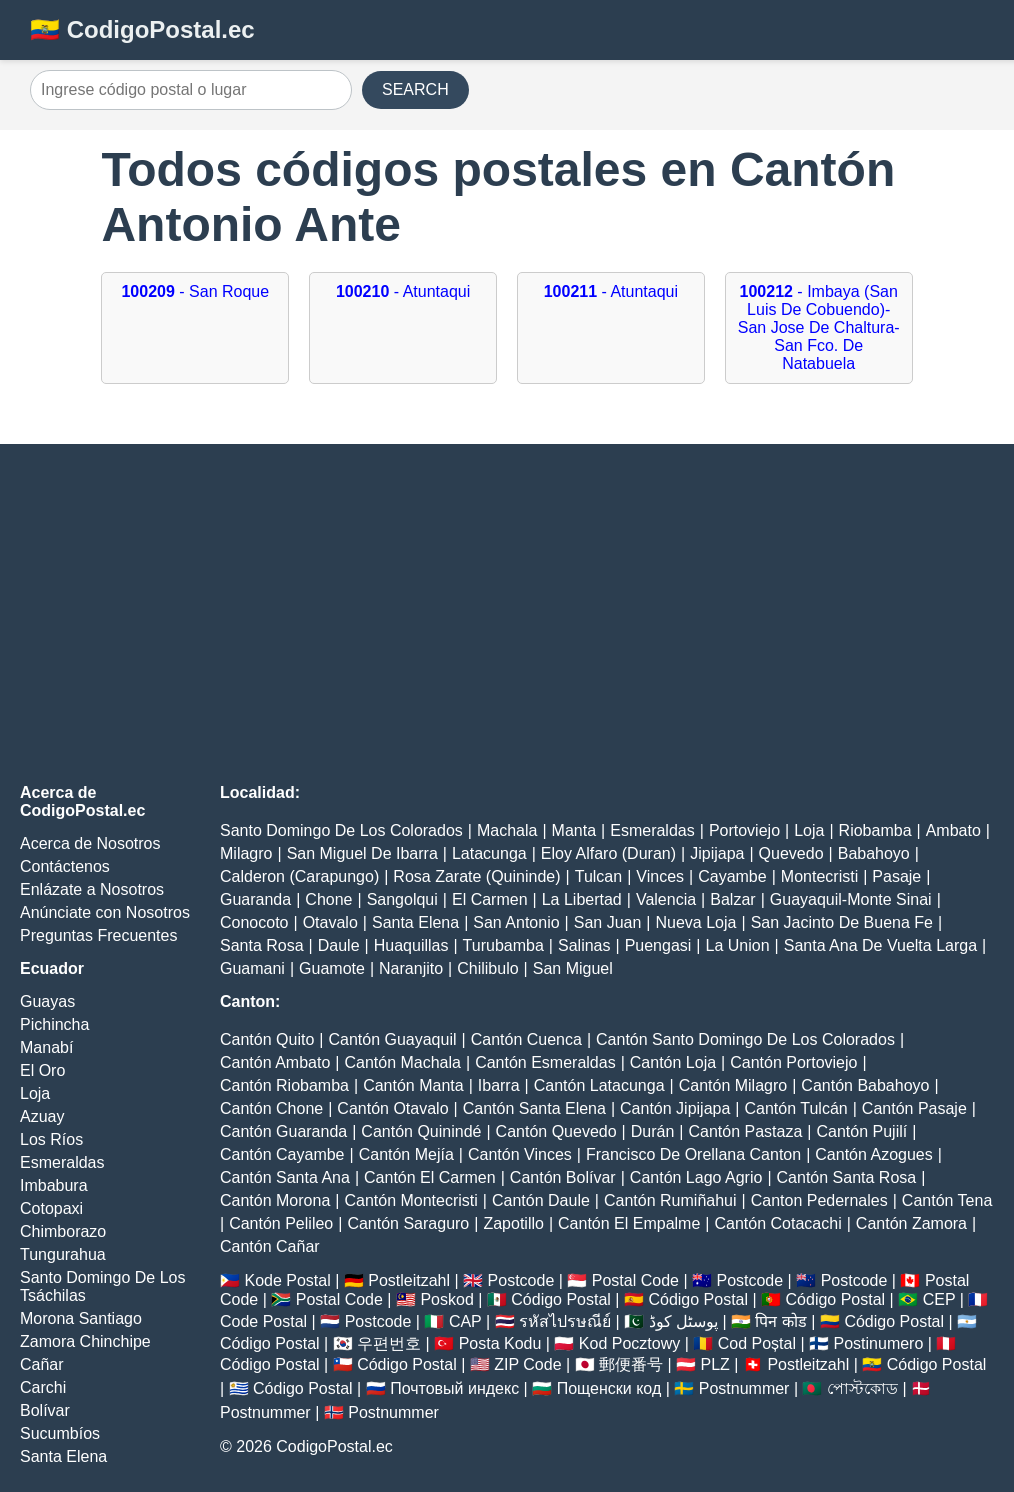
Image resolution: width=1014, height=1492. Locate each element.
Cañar (42, 1364)
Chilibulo (487, 968)
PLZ (715, 1364)
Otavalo (330, 922)
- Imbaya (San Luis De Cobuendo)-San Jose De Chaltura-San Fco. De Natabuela (819, 327)
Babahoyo (874, 853)
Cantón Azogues (873, 1154)
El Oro (42, 1070)
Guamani (252, 968)
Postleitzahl (409, 1280)
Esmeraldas (62, 1162)
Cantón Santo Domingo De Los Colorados (745, 1039)
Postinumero (879, 1343)
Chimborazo (63, 1231)
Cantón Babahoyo (865, 1085)
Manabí (46, 1047)
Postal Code (635, 1280)
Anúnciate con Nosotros (105, 912)
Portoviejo (744, 830)
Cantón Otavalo (392, 1108)
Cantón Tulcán (796, 1108)
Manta (574, 830)
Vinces (660, 876)
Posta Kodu (500, 1343)
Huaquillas (411, 945)
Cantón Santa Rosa (847, 1177)
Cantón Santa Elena (534, 1108)
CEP (939, 1299)
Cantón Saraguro (408, 1223)
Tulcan (598, 876)
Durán (653, 1131)
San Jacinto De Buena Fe (842, 922)
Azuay (42, 1116)
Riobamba (875, 830)
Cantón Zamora (911, 1223)
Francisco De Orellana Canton (693, 1154)
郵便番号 (631, 1364)
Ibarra (499, 1085)
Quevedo (791, 853)
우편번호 (389, 1343)
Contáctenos (65, 866)
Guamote (332, 968)
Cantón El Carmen (430, 1177)
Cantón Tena (947, 1200)
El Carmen (490, 899)
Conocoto (254, 922)
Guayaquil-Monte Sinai (851, 899)
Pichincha (54, 1024)
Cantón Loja (673, 1062)
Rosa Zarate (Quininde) (476, 876)
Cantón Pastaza (745, 1131)
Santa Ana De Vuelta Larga (880, 945)
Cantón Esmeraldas (545, 1062)
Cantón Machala (402, 1062)
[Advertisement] (507, 614)
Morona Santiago (81, 1318)
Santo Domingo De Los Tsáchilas (102, 1286)
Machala (507, 830)
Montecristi (819, 876)
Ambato (953, 830)
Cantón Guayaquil (392, 1039)
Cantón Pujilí (862, 1131)
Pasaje (896, 876)
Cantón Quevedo (556, 1131)
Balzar (732, 899)
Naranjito (411, 968)
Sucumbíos (60, 1433)
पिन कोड (780, 1321)
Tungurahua (63, 1254)
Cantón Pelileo (281, 1223)
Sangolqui (402, 899)
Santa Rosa (262, 945)
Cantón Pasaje (914, 1108)
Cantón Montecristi (410, 1200)
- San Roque (195, 291)
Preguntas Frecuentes (98, 935)
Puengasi (658, 945)
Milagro (246, 853)
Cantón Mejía (406, 1154)
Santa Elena (63, 1456)
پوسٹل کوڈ (683, 1321)
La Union (738, 945)
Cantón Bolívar (563, 1177)
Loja (35, 1093)
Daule (339, 945)
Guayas (47, 1001)
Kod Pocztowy (629, 1343)
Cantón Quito (267, 1039)
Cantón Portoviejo (793, 1062)
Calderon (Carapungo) (299, 876)
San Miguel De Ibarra (362, 853)
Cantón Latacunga (599, 1085)
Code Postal (263, 1321)
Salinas (584, 945)
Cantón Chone (271, 1108)
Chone (328, 899)
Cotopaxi (51, 1208)
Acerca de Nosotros (90, 843)
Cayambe (732, 876)
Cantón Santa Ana (285, 1177)
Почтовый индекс (454, 1388)
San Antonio (516, 922)
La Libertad (582, 899)
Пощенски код (609, 1388)
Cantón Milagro (733, 1085)
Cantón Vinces (520, 1154)
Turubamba (503, 945)
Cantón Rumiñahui (670, 1200)
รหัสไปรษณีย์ (565, 1321)
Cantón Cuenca (526, 1039)
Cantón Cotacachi (778, 1223)
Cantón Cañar (270, 1246)
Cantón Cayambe (282, 1154)
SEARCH (415, 89)
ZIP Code (527, 1364)
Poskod (446, 1299)
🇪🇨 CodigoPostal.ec (142, 29)
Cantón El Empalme (629, 1223)
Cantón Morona (275, 1200)
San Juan (608, 922)
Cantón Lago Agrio (696, 1177)
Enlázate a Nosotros (92, 889)
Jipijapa (717, 853)
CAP (465, 1321)
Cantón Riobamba (284, 1085)
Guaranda (255, 899)
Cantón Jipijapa (675, 1108)
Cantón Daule (541, 1200)
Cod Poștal (757, 1343)
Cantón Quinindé (421, 1131)
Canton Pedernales (819, 1200)
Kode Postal (287, 1280)
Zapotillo (513, 1223)
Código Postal (561, 1299)
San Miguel (573, 968)
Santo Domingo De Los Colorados (341, 830)
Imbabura (54, 1185)
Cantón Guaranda (283, 1131)
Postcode (521, 1280)
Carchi (43, 1387)
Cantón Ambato (275, 1062)
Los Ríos (51, 1139)
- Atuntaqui (403, 291)
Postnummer (744, 1388)
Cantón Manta (413, 1085)
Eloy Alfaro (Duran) (608, 853)
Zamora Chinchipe (85, 1341)
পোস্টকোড (862, 1388)
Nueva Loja (696, 922)
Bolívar (45, 1410)
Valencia (666, 899)
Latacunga (489, 853)
